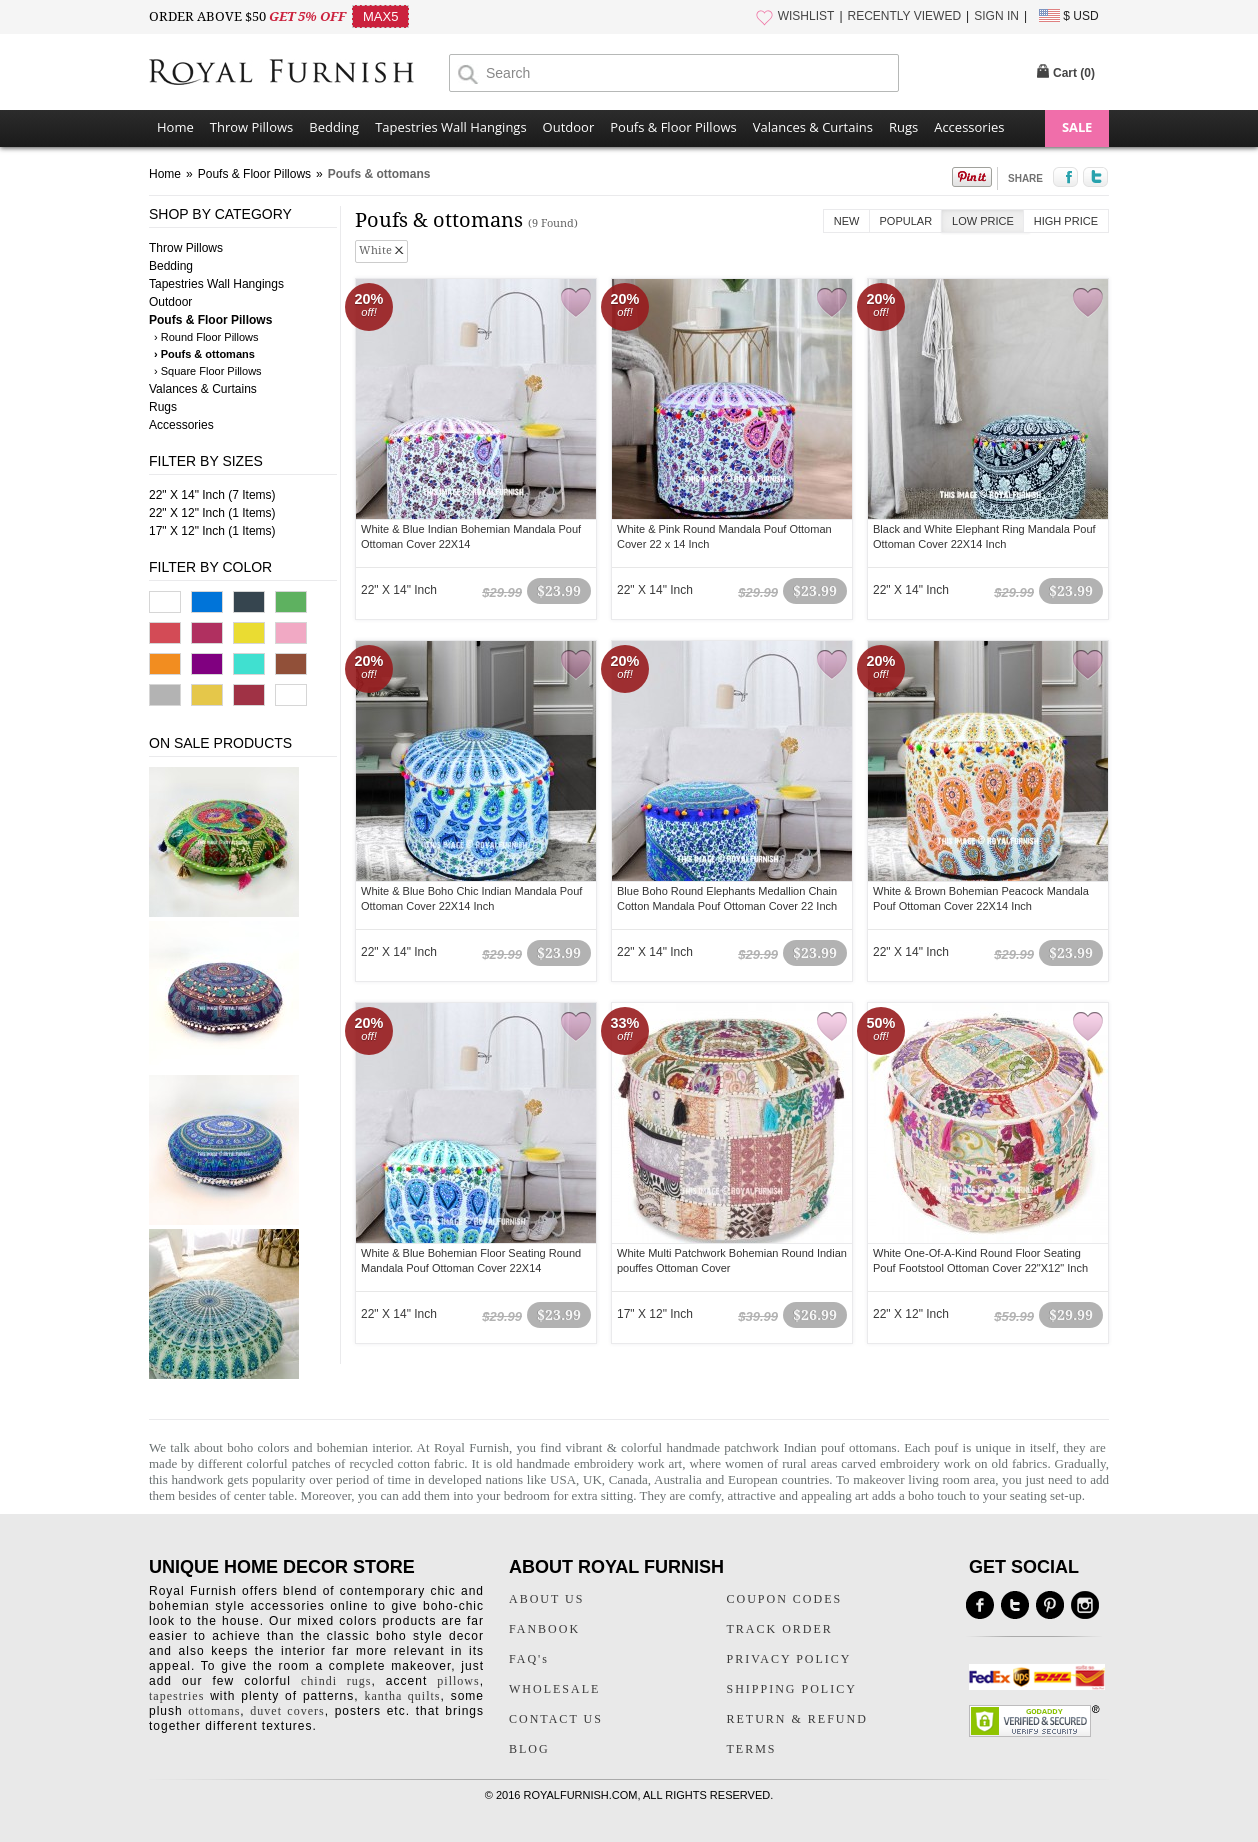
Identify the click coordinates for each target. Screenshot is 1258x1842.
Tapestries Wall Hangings (450, 127)
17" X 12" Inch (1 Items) (212, 531)
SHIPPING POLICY (792, 1689)
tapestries (176, 1696)
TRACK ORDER (780, 1629)
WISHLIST (806, 16)
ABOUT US (546, 1599)
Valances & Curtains (813, 127)
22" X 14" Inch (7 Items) (212, 495)
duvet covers (287, 1711)
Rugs (903, 127)
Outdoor (569, 127)
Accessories (969, 127)
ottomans (214, 1711)
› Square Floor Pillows (208, 371)
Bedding (334, 127)
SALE (1077, 127)
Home (175, 127)
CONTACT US (556, 1719)
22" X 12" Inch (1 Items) (212, 513)
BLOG (529, 1749)
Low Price (983, 221)
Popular (906, 221)
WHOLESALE (554, 1689)
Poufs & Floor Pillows (673, 127)
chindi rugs (336, 1681)
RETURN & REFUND (797, 1719)
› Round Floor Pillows (206, 337)
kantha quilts (402, 1696)
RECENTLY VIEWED (905, 16)
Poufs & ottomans (379, 174)
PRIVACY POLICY (789, 1659)
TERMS (752, 1749)
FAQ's (529, 1659)
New (847, 221)
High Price (1066, 221)
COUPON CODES (785, 1599)
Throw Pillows (251, 127)
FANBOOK (544, 1629)
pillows (458, 1681)
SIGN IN (996, 16)
